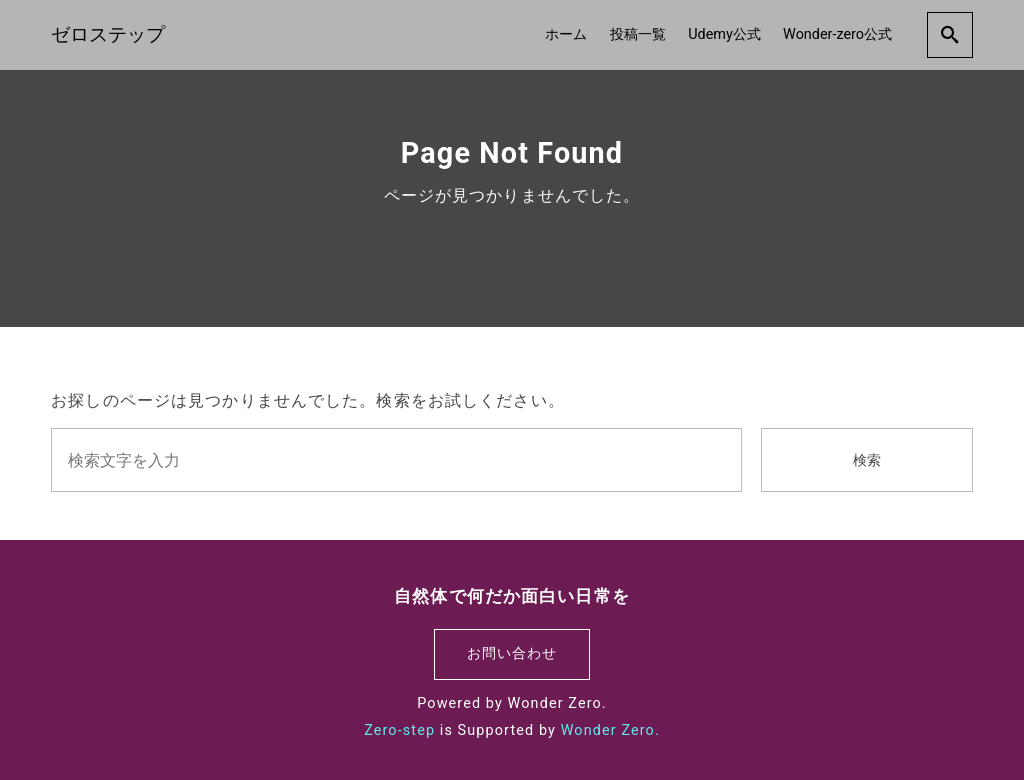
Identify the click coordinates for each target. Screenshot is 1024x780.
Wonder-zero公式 (837, 34)
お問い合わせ (512, 653)
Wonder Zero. (610, 730)
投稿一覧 (638, 34)
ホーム (566, 34)
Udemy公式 (724, 34)
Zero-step (399, 730)
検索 (867, 460)
